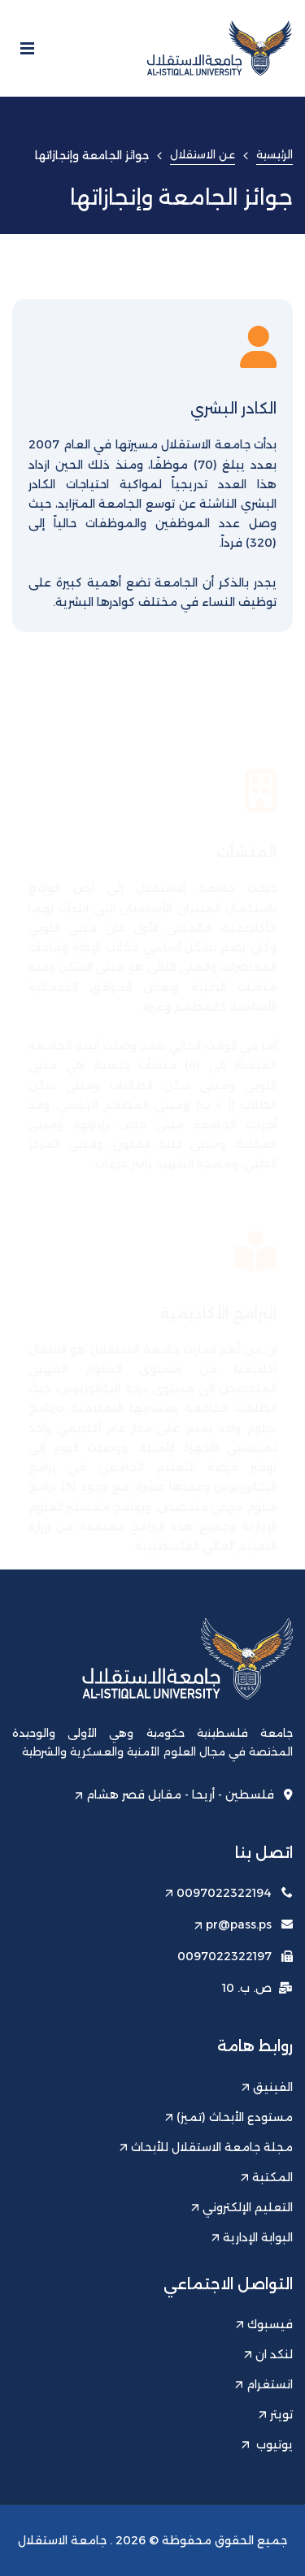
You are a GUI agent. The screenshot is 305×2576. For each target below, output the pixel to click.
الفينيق (267, 2087)
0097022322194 (218, 1892)
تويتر (276, 2414)
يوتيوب (267, 2444)
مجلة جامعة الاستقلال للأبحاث (206, 2147)
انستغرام (264, 2384)
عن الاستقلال (202, 154)
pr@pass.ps (233, 1924)
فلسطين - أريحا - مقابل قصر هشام (184, 1794)
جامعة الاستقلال (62, 2540)
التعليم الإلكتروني (242, 2207)
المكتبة (267, 2177)
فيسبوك (264, 2324)
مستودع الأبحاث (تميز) (229, 2117)
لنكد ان (268, 2354)
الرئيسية (274, 154)
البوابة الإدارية (252, 2237)
